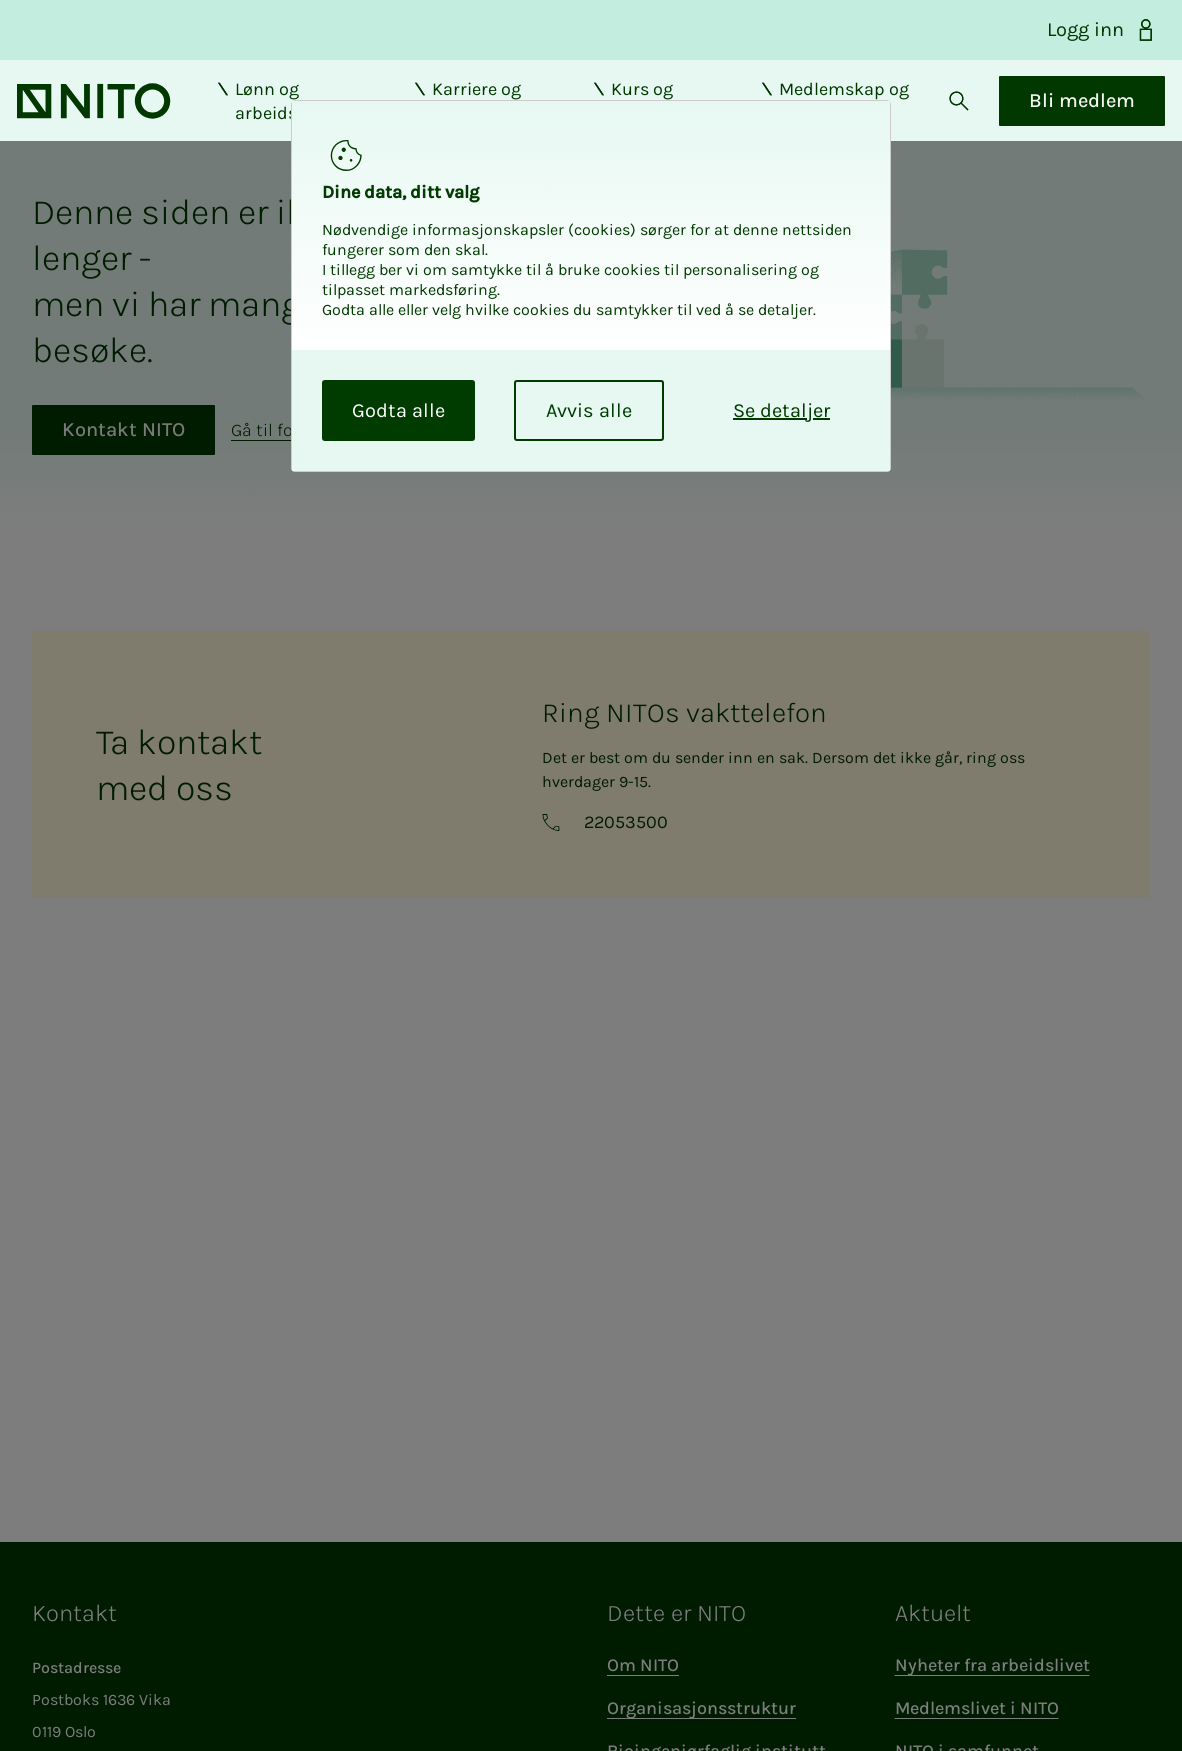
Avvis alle (589, 410)
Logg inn (1102, 30)
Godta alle (398, 410)
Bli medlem (1067, 116)
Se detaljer (781, 410)
